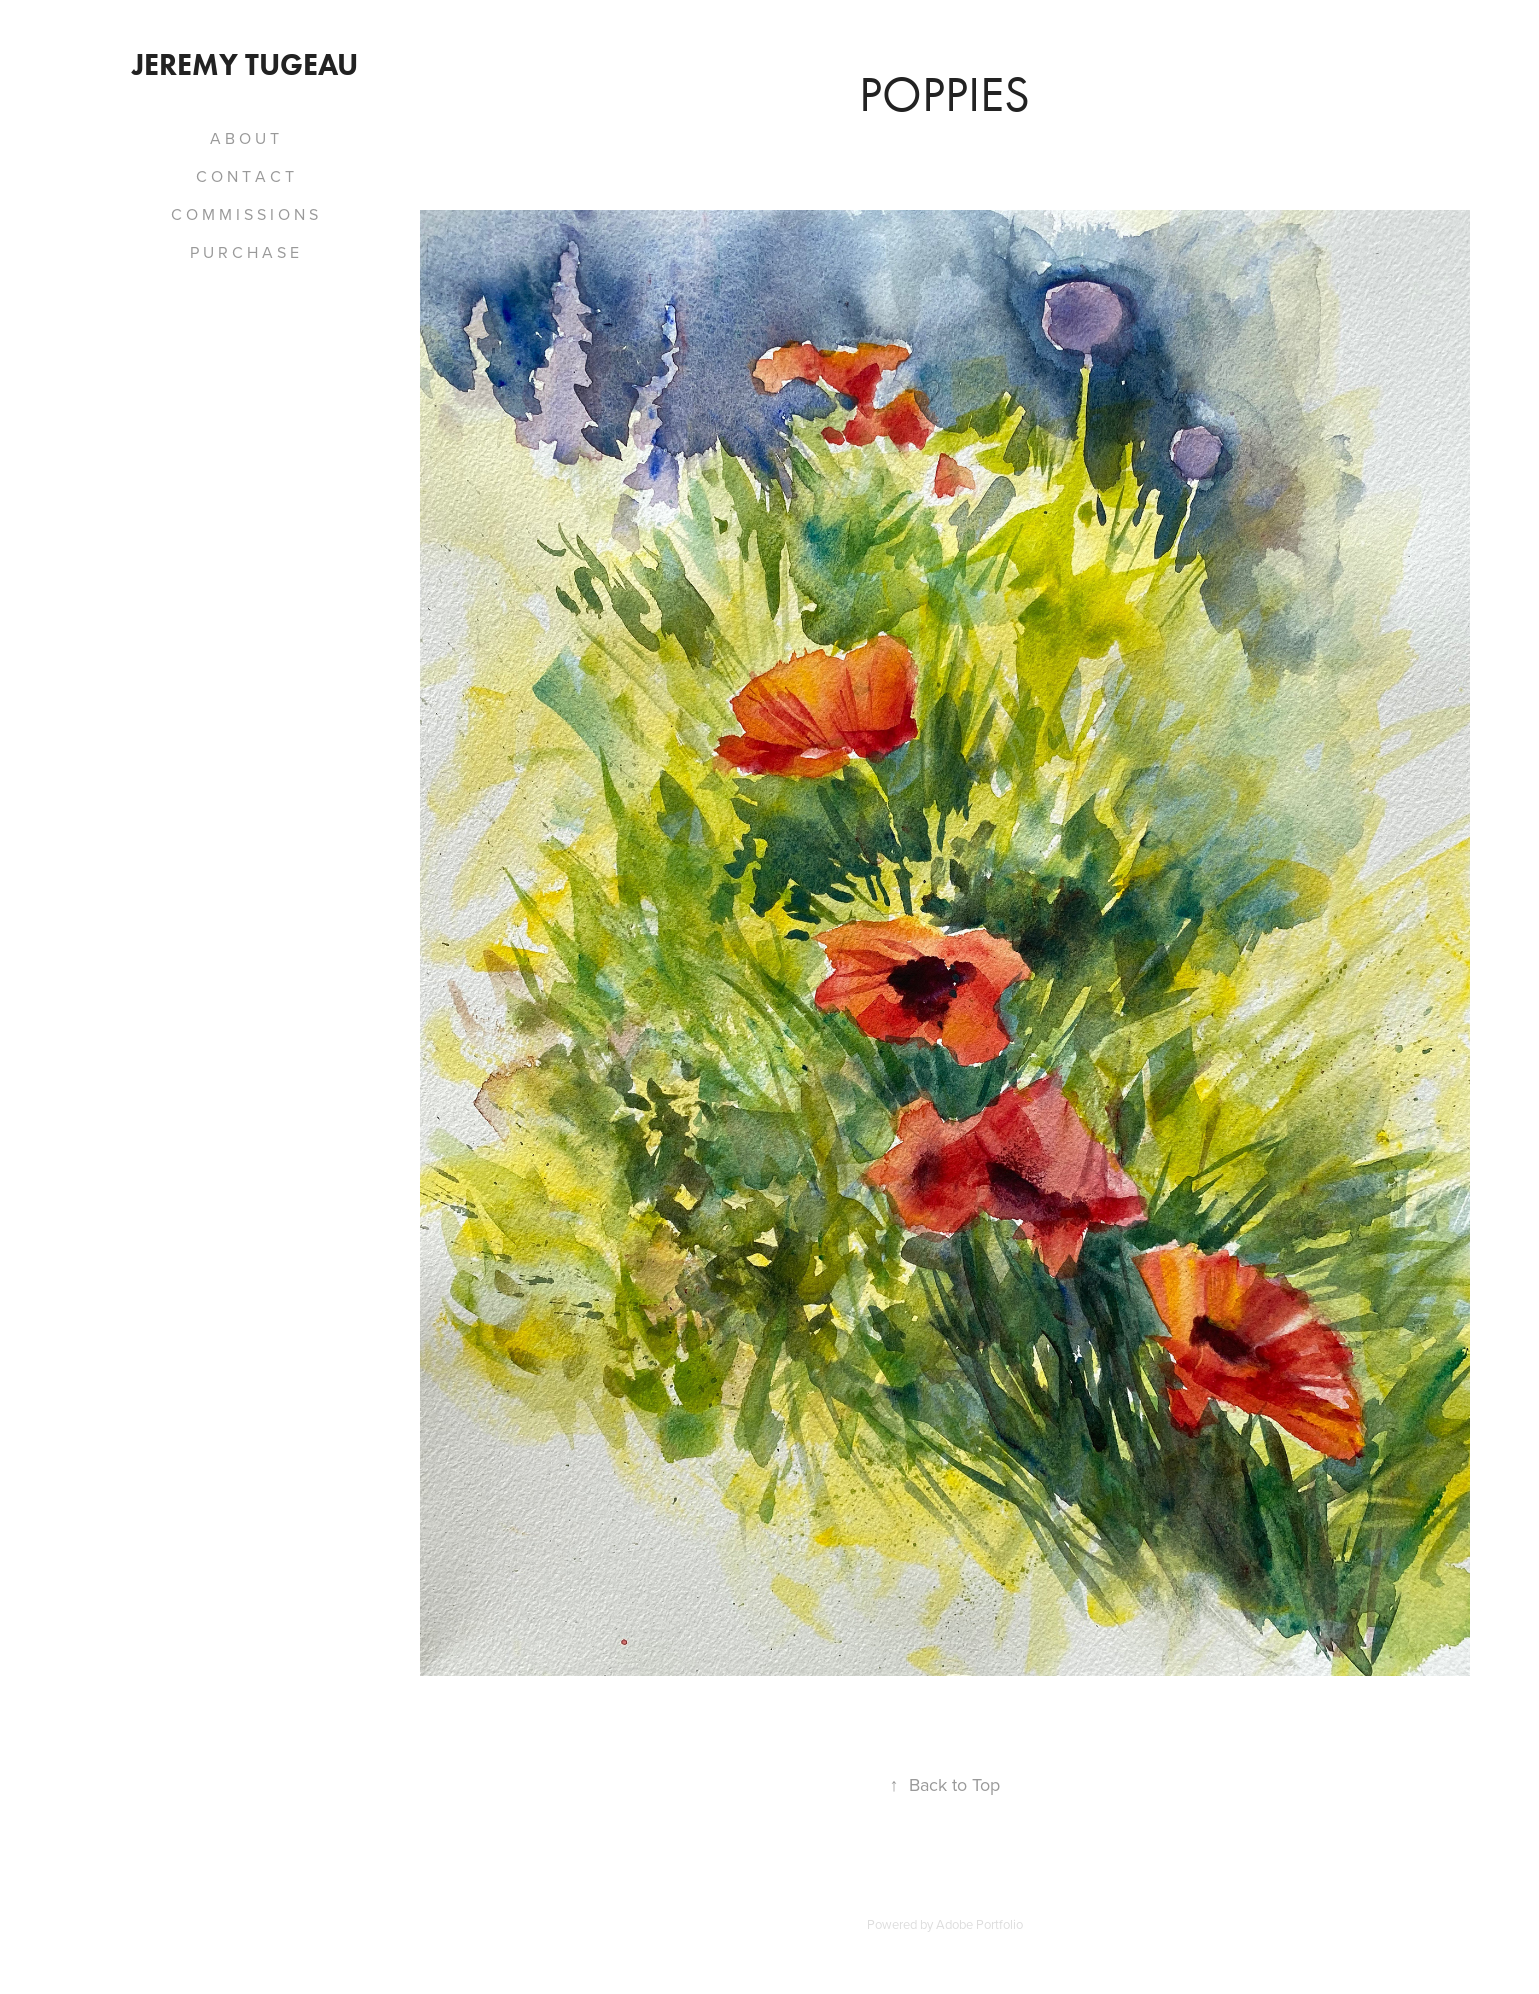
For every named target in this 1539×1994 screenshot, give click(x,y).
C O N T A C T (245, 176)
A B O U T (244, 138)
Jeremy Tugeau (245, 64)
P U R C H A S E (244, 252)
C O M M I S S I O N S (244, 214)
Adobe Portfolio (979, 1924)
